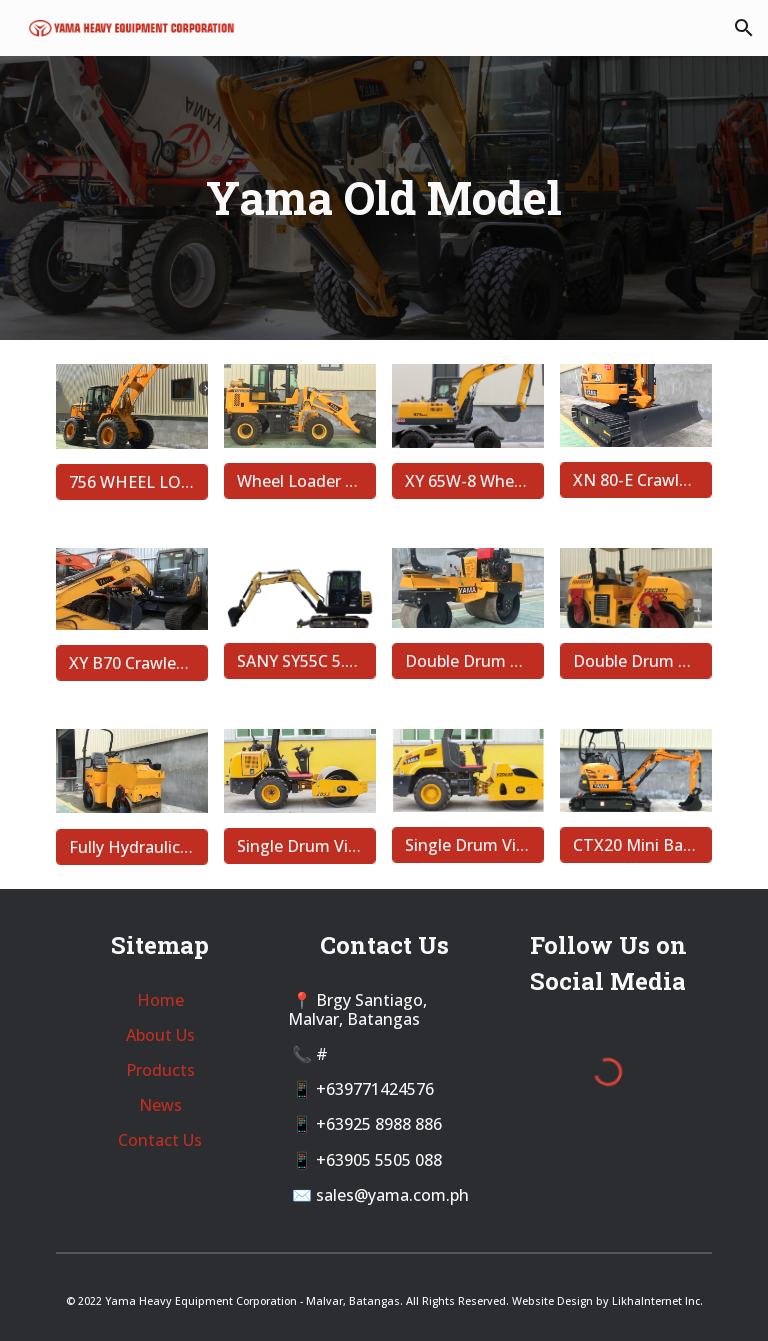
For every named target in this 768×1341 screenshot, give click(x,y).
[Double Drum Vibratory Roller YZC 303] (635, 661)
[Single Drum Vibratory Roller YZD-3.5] (299, 846)
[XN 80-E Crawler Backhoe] (635, 480)
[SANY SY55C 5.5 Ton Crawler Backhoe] (299, 661)
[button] (744, 28)
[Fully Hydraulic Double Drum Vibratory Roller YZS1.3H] (131, 847)
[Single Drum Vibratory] (467, 845)
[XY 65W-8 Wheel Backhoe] (467, 481)
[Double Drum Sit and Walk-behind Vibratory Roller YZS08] (467, 661)
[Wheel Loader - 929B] (299, 481)
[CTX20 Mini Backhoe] (635, 845)
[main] (383, 198)
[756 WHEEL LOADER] (131, 482)
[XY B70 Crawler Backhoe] (131, 663)
